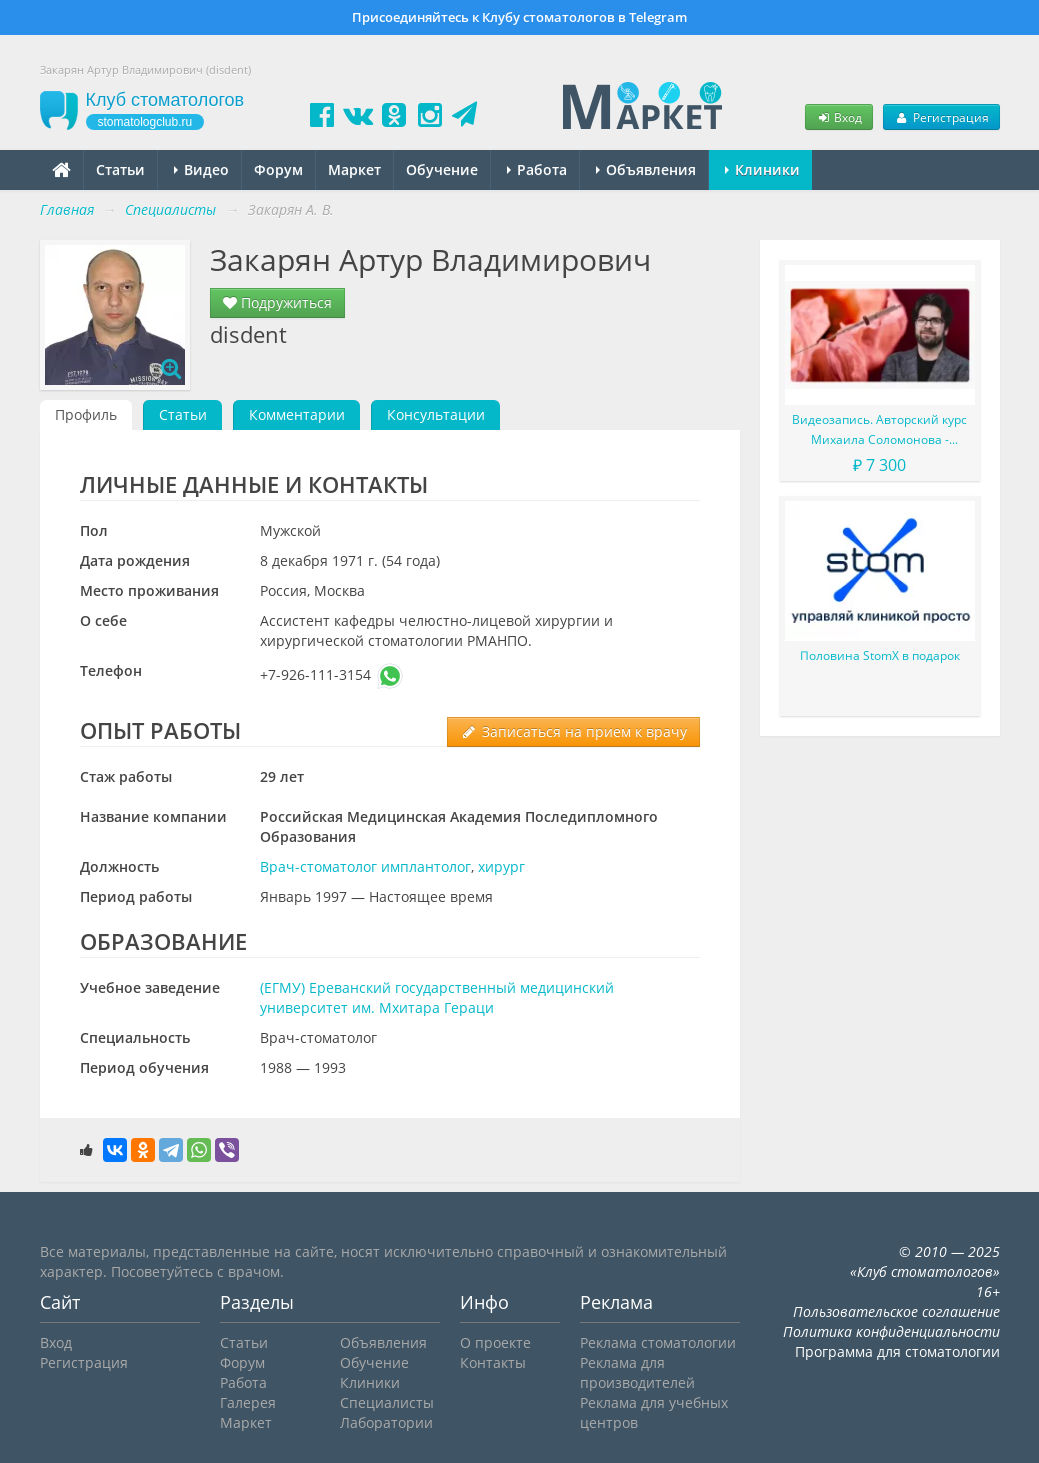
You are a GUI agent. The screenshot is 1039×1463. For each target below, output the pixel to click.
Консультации (436, 414)
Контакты (493, 1362)
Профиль (86, 414)
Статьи (120, 169)
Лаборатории (386, 1422)
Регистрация (941, 117)
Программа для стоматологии (897, 1351)
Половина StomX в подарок (880, 655)
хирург (501, 866)
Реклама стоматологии (658, 1342)
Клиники (762, 169)
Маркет (354, 169)
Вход (839, 117)
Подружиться (277, 302)
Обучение (442, 169)
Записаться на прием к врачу (573, 731)
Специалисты (387, 1402)
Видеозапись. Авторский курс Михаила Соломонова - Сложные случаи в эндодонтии (880, 430)
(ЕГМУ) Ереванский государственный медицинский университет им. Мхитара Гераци (437, 997)
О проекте (495, 1342)
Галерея (248, 1402)
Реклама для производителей (637, 1372)
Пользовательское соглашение (896, 1311)
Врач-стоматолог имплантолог (365, 866)
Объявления (646, 169)
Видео (201, 169)
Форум (278, 169)
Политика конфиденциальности (891, 1331)
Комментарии (297, 414)
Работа (537, 169)
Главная (67, 209)
